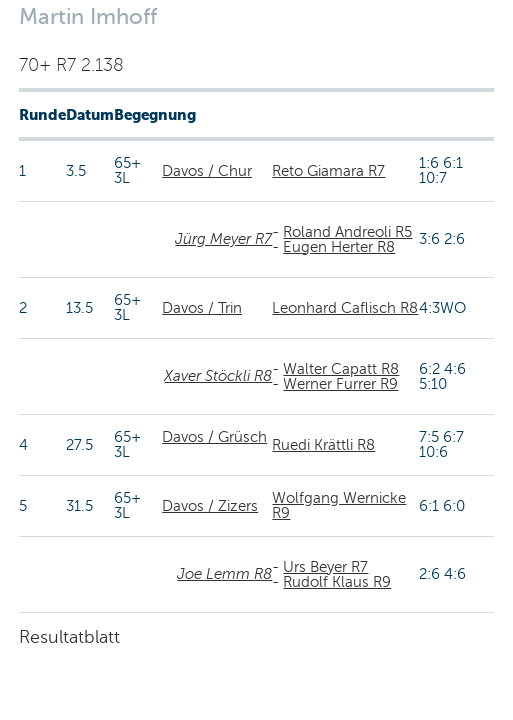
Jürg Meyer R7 (223, 239)
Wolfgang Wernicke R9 (339, 505)
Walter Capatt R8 (341, 369)
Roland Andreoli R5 (347, 232)
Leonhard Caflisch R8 (345, 308)
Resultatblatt (69, 637)
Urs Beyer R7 (325, 567)
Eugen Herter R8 (339, 247)
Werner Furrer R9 (340, 384)
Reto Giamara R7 (328, 171)
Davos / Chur (207, 171)
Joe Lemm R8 (224, 574)
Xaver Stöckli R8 (218, 376)
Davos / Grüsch (214, 437)
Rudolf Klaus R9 (337, 582)
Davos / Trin (202, 308)
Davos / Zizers (210, 506)
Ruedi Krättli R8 (323, 445)
